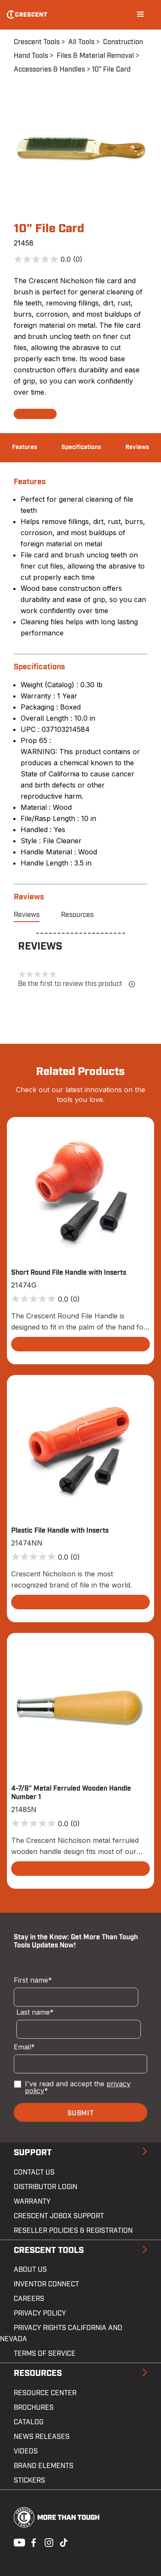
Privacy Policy (40, 2313)
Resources (77, 914)
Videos (26, 2451)
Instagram (48, 2541)
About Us (30, 2269)
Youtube (17, 2541)
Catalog (28, 2422)
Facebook (32, 2541)
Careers (29, 2298)
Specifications (81, 447)
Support (33, 2152)
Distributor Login (45, 2187)
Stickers (29, 2480)
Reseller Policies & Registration (73, 2230)
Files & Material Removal (95, 55)
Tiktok (63, 2541)
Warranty (32, 2201)
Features (24, 447)
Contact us (34, 2172)
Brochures (34, 2407)
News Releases (42, 2436)
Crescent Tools (37, 42)
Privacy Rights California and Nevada (61, 2333)
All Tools (81, 42)
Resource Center (45, 2393)
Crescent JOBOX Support (59, 2216)
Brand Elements (43, 2465)
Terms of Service (45, 2353)
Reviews (137, 447)
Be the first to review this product (76, 984)
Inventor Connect (46, 2284)
